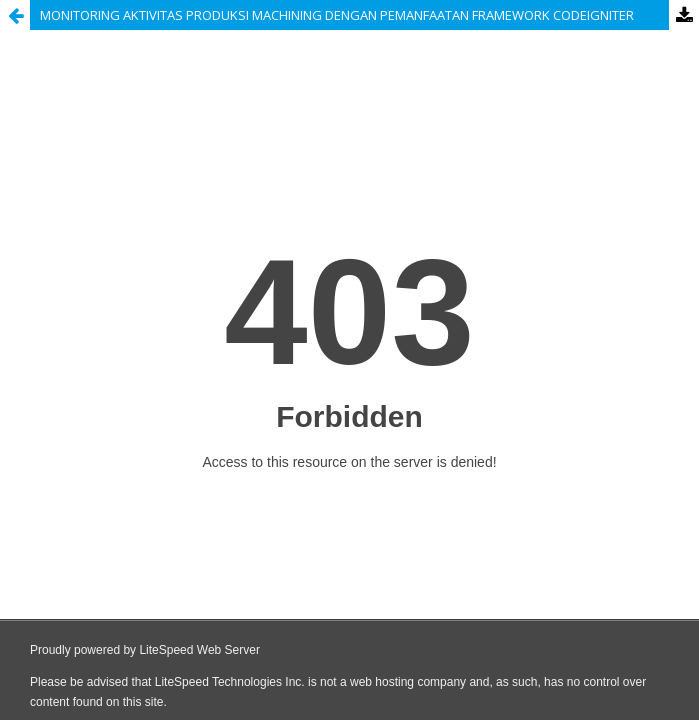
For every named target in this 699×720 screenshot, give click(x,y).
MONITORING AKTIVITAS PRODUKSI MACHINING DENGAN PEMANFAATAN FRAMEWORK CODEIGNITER (337, 15)
